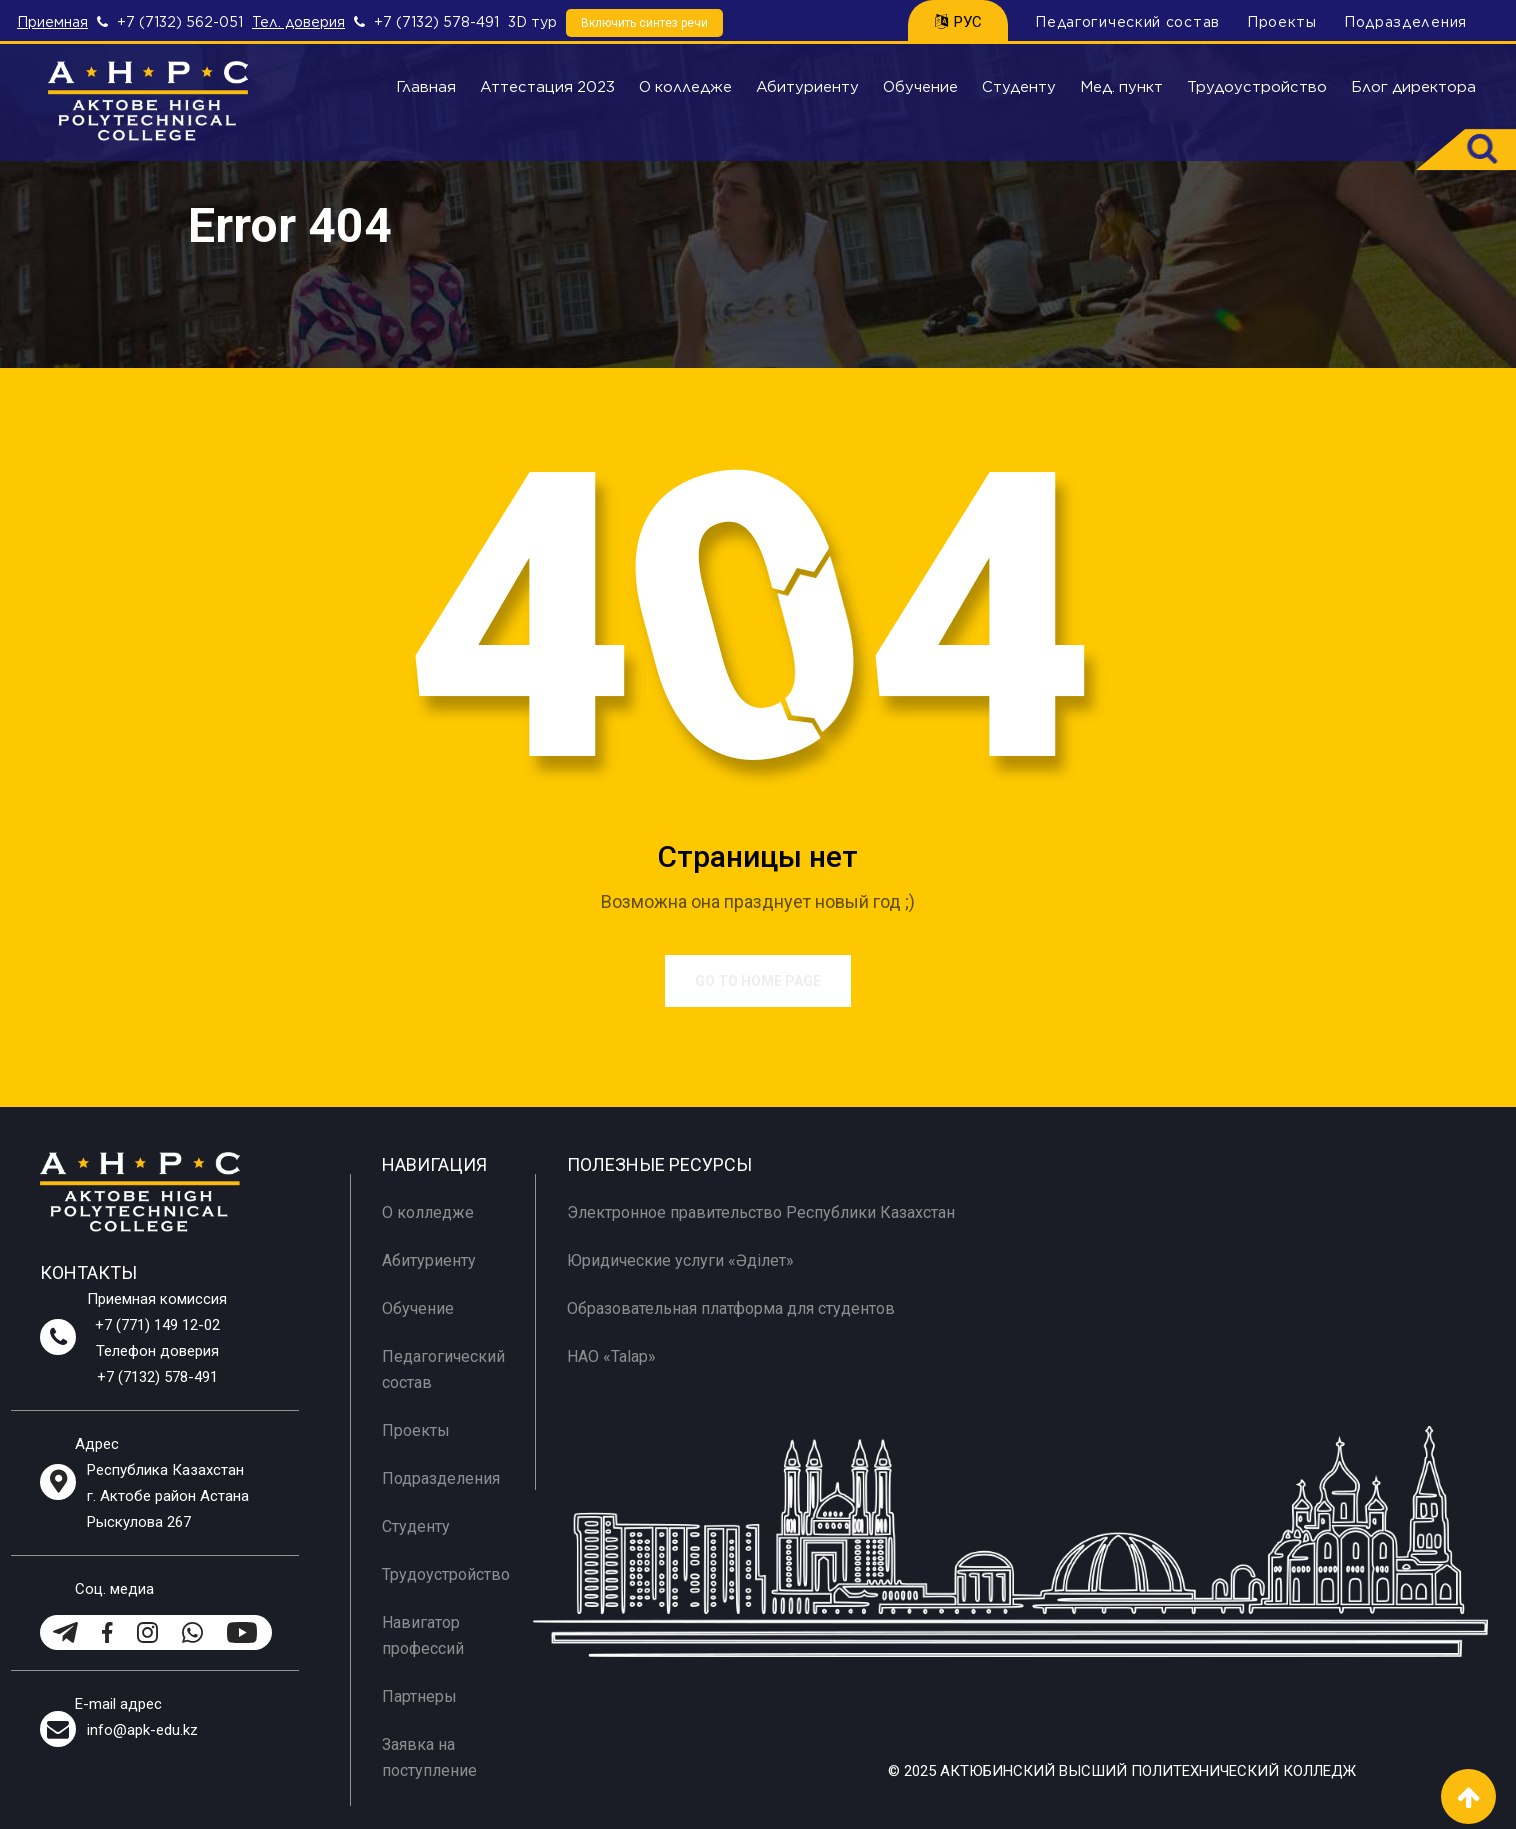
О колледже (685, 87)
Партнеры (419, 1696)
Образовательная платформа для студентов (731, 1308)
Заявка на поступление (429, 1757)
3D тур (532, 22)
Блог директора (1413, 87)
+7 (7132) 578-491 (436, 22)
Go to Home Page (758, 981)
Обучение (920, 87)
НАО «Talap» (611, 1356)
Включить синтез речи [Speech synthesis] (644, 23)
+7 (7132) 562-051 (180, 22)
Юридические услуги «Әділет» (680, 1260)
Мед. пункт (1121, 87)
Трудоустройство (1257, 87)
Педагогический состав (1127, 22)
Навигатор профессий (423, 1635)
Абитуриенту (807, 87)
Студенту (1019, 87)
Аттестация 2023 (547, 87)
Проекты (1282, 22)
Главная (426, 87)
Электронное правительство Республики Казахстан (761, 1212)
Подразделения (1405, 22)
